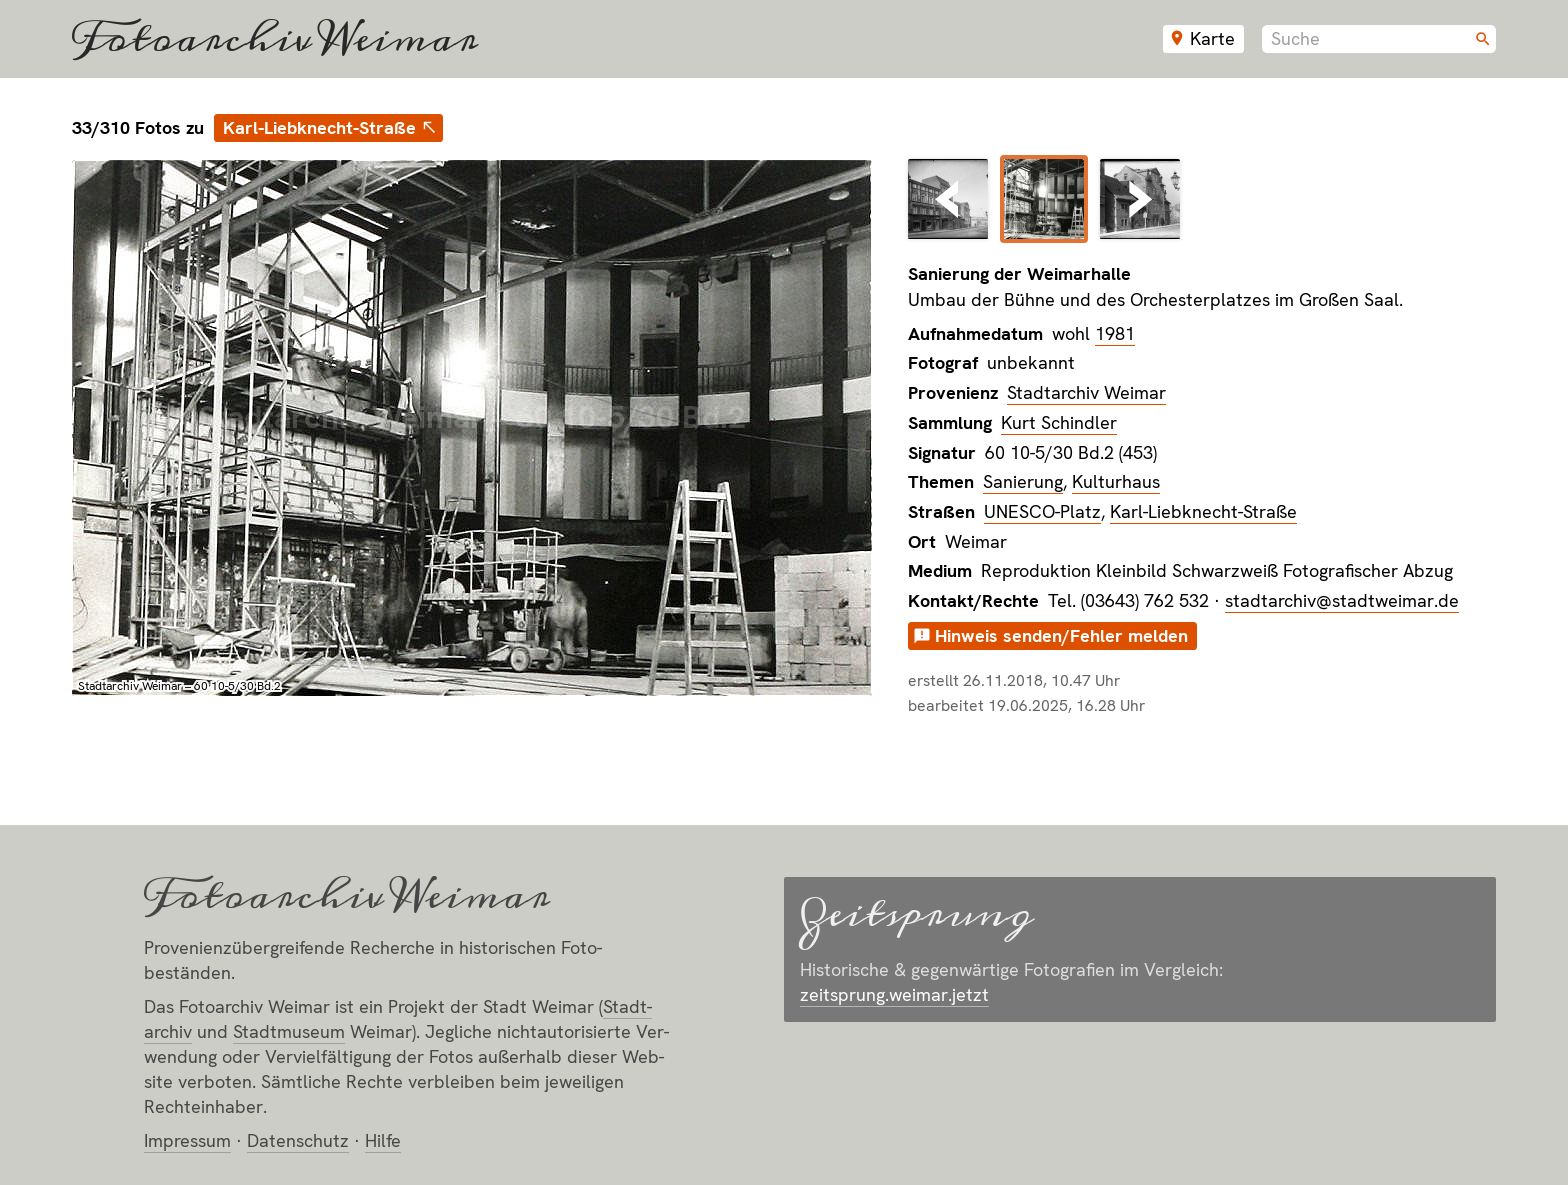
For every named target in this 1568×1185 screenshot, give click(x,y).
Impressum (187, 1140)
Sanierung (1023, 481)
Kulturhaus (1116, 481)
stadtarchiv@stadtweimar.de (1342, 600)
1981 (1115, 333)
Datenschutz (298, 1140)
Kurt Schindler (1059, 422)
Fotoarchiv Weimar (275, 39)
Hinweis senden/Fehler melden (1061, 635)
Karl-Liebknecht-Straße (319, 127)
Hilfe (383, 1140)
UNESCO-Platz (1042, 511)
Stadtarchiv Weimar (1086, 392)
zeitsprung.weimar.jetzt (894, 994)
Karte (1212, 38)
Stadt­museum (289, 1031)
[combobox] (1379, 39)
